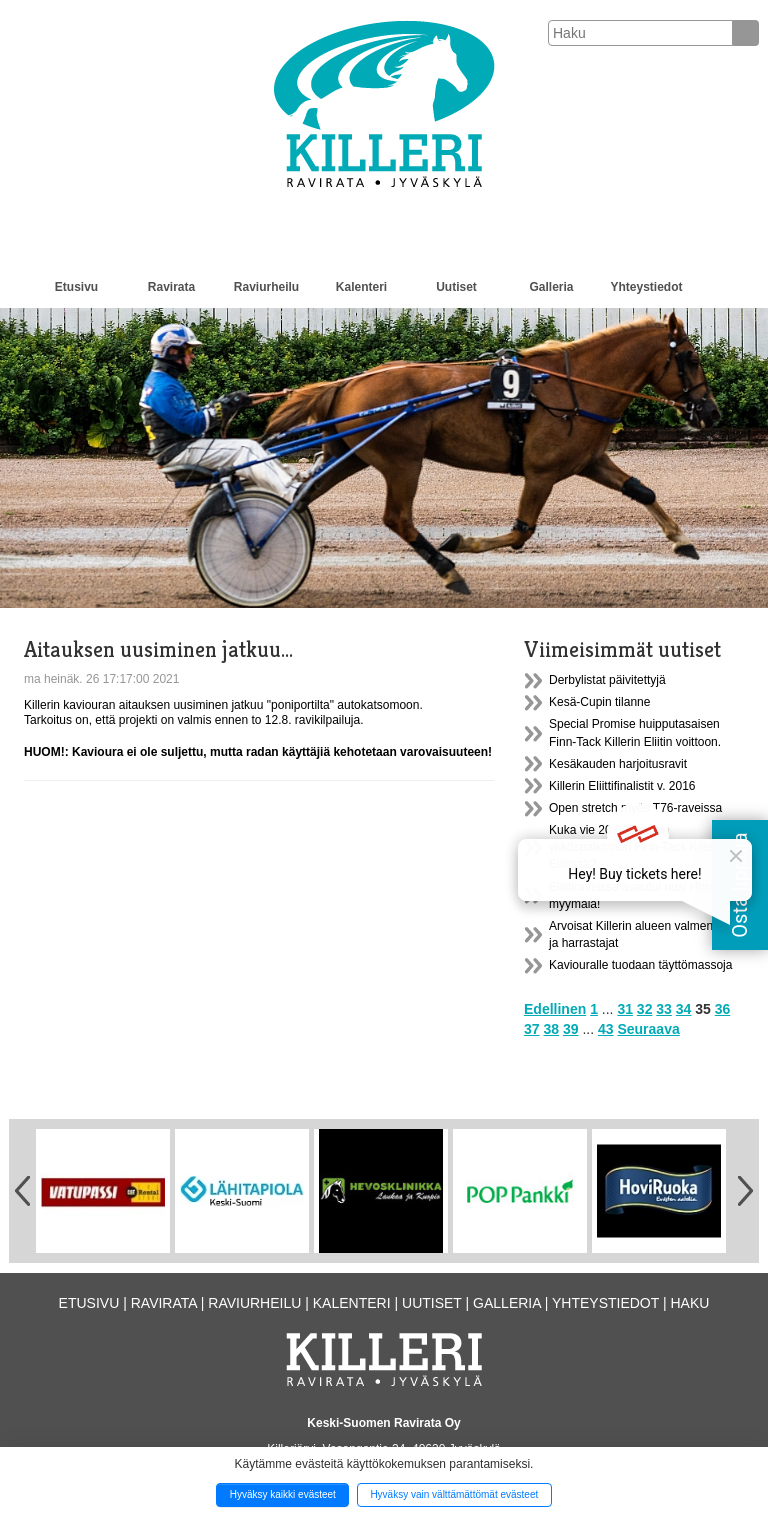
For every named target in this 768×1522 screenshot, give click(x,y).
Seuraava (648, 1029)
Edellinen (555, 1009)
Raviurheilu (266, 287)
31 (625, 1009)
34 (684, 1009)
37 (532, 1029)
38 (551, 1029)
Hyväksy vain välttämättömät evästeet (454, 1494)
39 (571, 1029)
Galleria (551, 287)
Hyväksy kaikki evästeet (283, 1494)
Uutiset (456, 287)
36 (723, 1009)
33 (664, 1009)
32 (645, 1009)
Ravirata (171, 287)
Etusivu (76, 287)
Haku (689, 1303)
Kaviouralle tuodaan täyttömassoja (640, 965)
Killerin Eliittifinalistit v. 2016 (622, 786)
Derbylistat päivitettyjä (607, 680)
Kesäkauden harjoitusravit (618, 764)
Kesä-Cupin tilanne (599, 702)
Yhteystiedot (646, 287)
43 (606, 1029)
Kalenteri (361, 287)
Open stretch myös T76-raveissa (635, 808)
